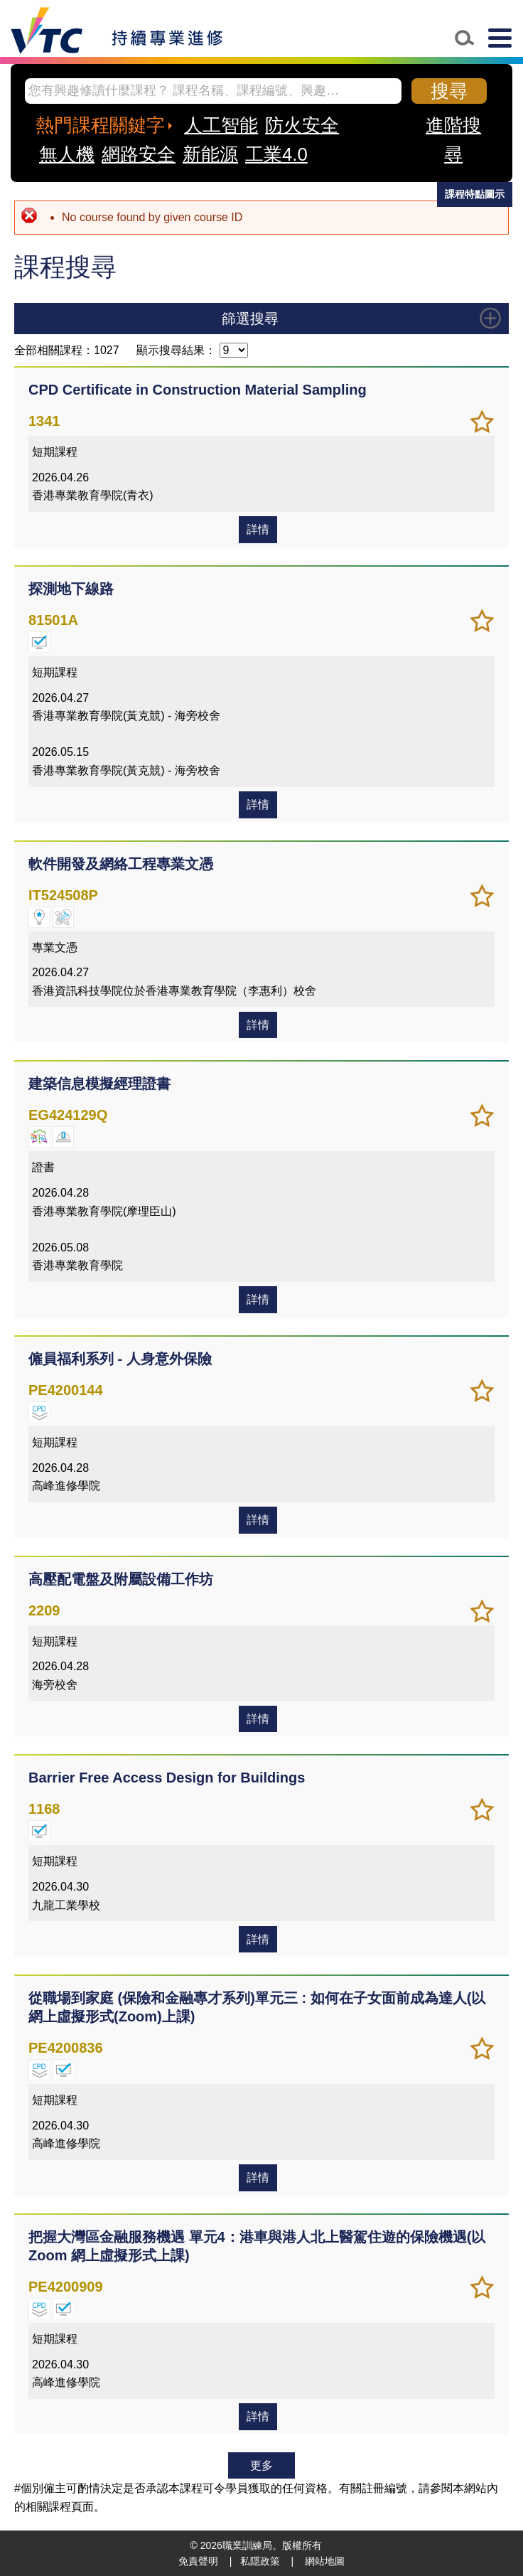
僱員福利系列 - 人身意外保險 (120, 1359)
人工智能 (221, 125)
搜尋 (449, 91)
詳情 (258, 529)
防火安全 (302, 125)
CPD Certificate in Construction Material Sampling (197, 389)
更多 (261, 2465)
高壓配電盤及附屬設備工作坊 (120, 1579)
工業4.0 (276, 154)
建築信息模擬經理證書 (99, 1083)
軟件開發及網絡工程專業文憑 (120, 864)
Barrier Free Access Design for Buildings (166, 1777)
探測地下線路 (71, 589)
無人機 (67, 154)
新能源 (210, 154)
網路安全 (139, 154)
